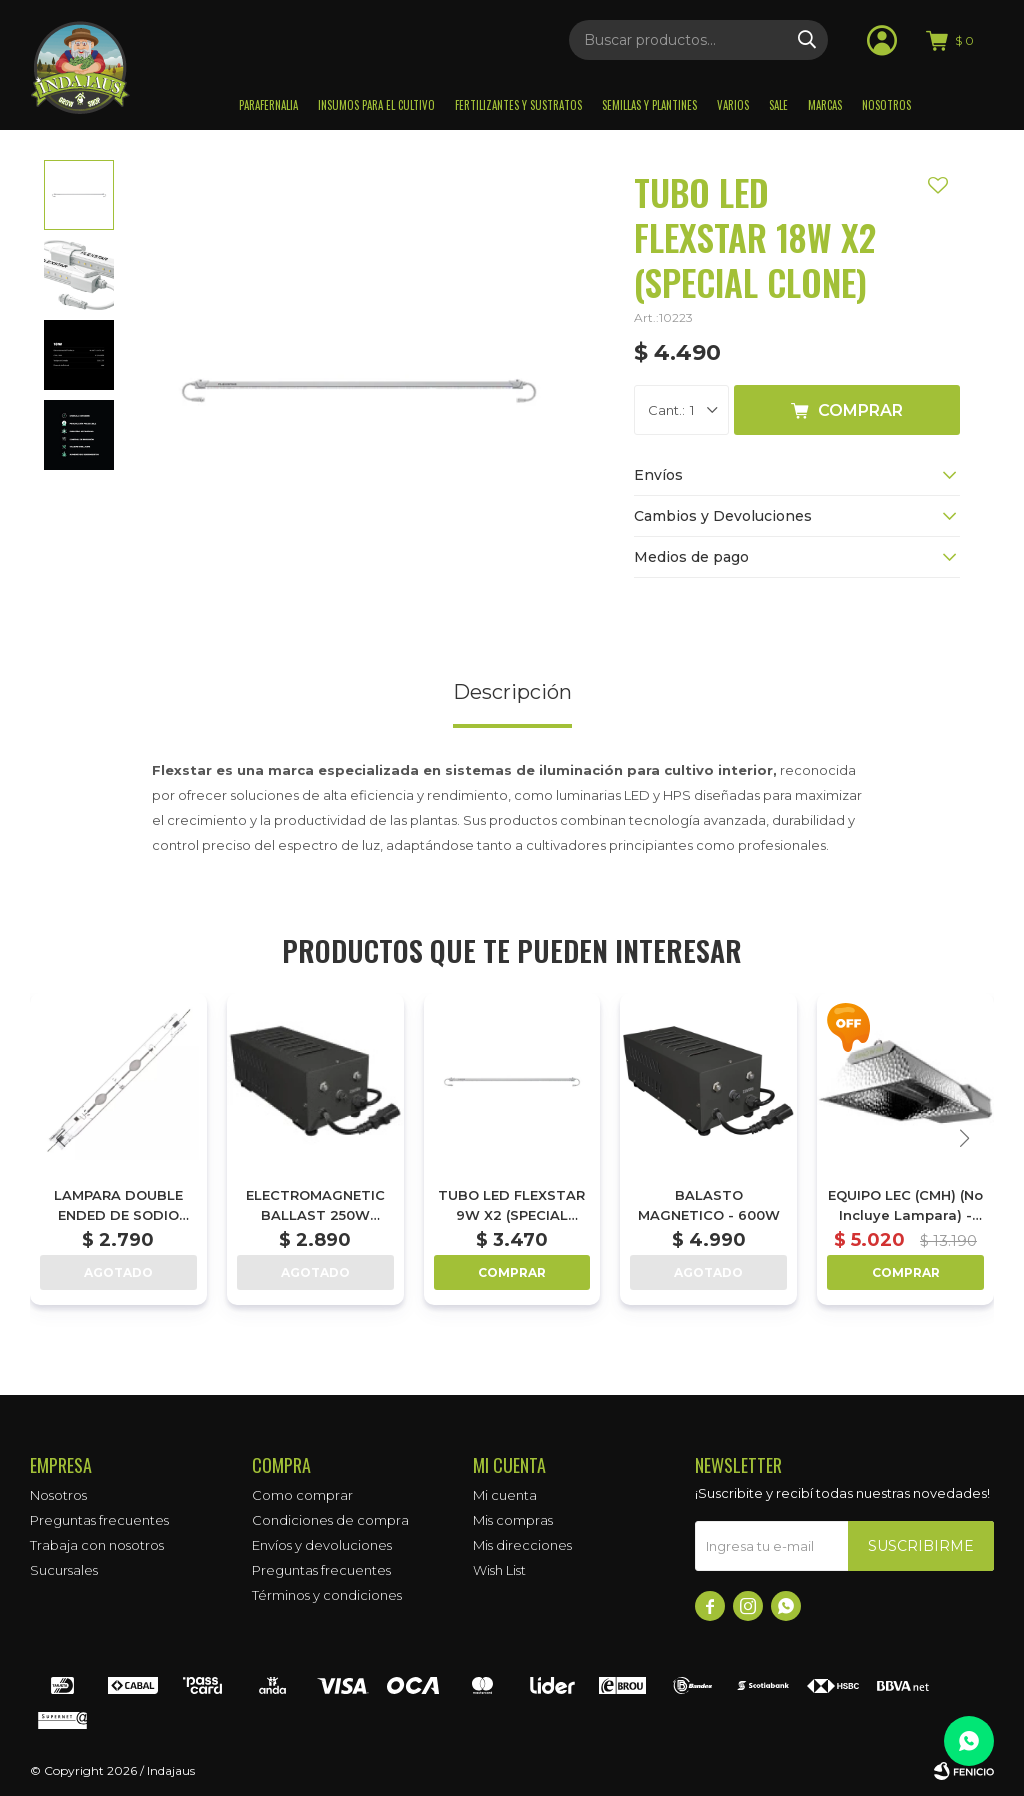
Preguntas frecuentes (99, 1520)
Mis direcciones (522, 1545)
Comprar (860, 410)
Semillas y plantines (649, 105)
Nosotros (886, 105)
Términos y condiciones (327, 1595)
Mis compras (513, 1520)
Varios (733, 105)
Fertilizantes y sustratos (518, 105)
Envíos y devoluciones (322, 1545)
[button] (964, 1138)
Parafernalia (268, 105)
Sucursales (64, 1570)
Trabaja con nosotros (97, 1545)
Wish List (499, 1570)
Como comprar (302, 1495)
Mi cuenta (505, 1495)
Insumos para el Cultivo (376, 105)
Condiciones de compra (330, 1520)
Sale (778, 105)
